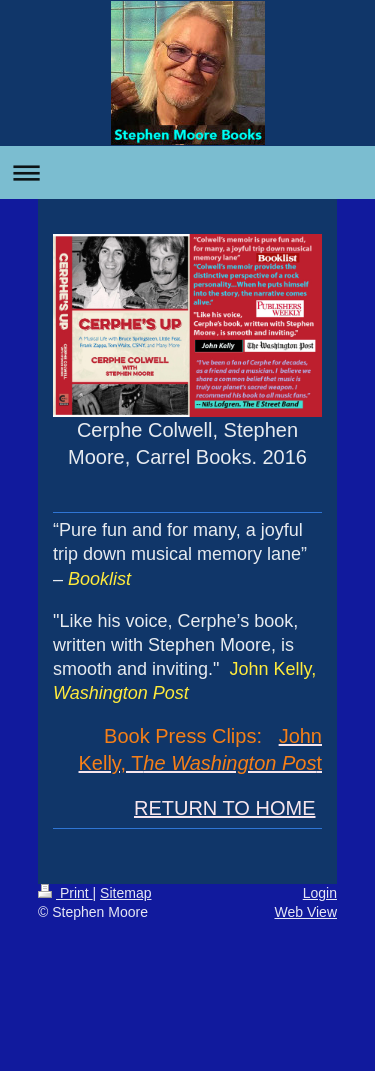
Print (65, 893)
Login (320, 893)
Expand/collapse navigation (187, 172)
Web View (305, 912)
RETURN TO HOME (225, 808)
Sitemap (125, 893)
